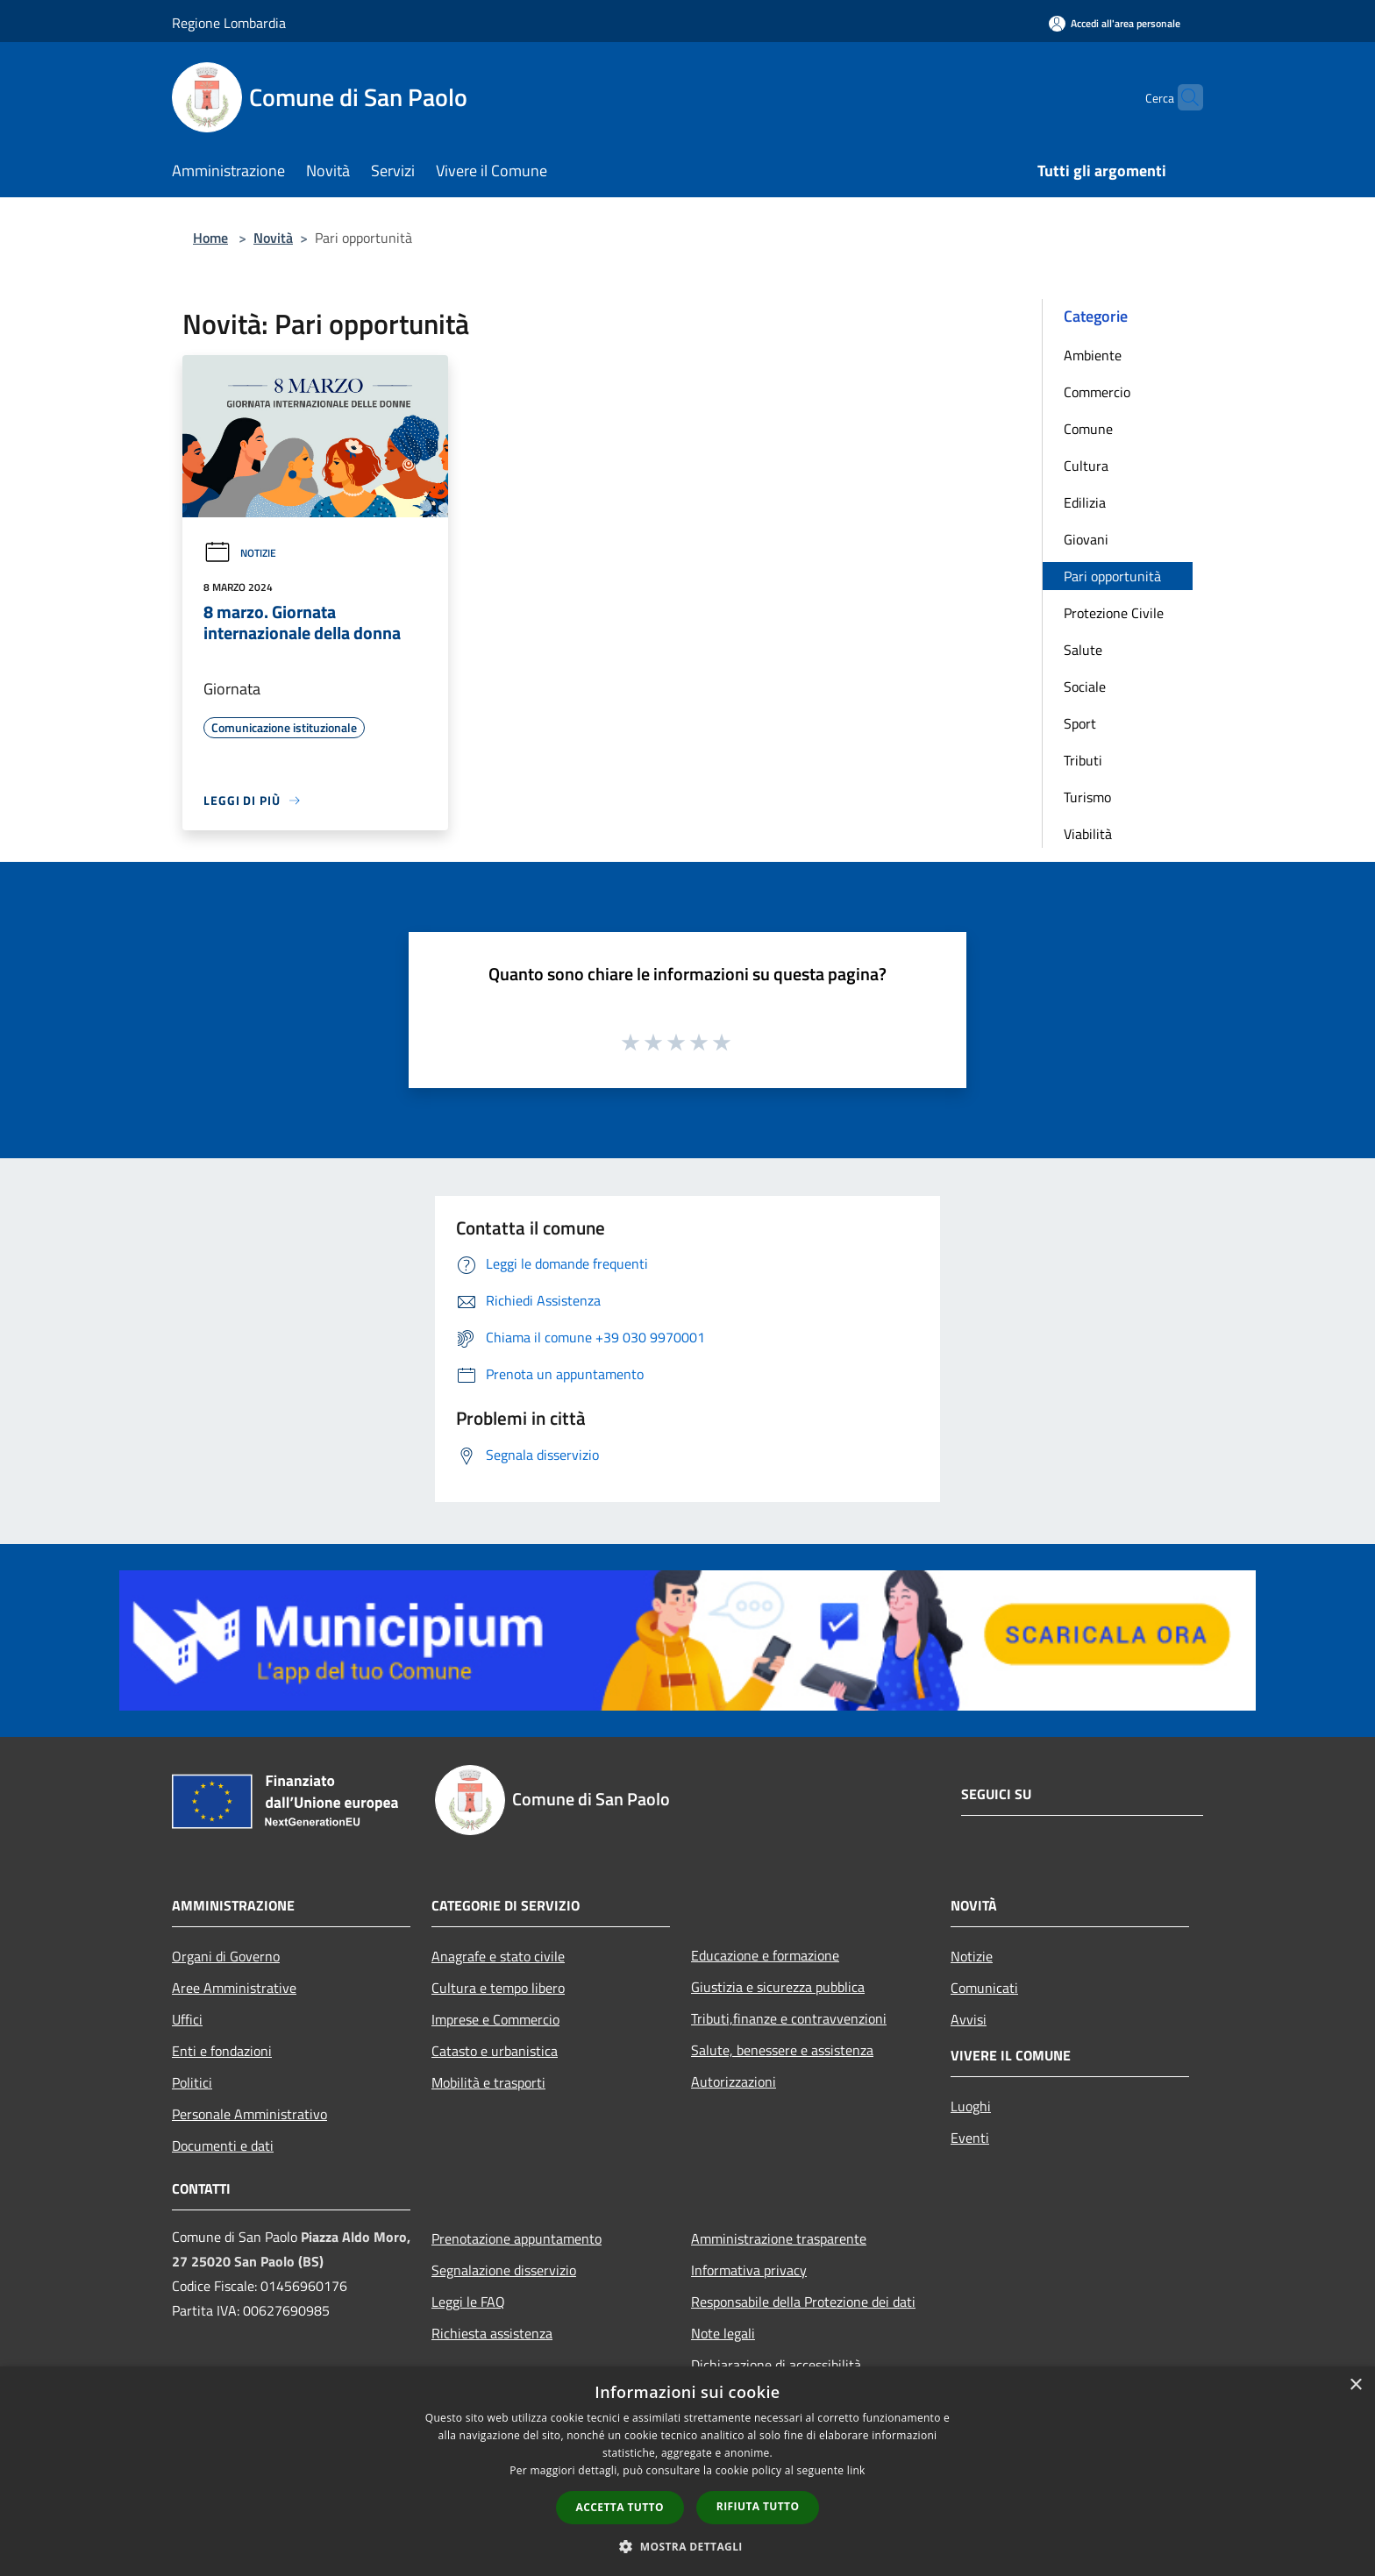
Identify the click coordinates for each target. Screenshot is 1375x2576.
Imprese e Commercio (495, 2019)
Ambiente (1093, 355)
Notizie (239, 552)
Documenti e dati (223, 2145)
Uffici (187, 2019)
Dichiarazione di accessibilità (776, 2364)
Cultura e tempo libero (498, 1987)
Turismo (1087, 797)
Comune (1088, 428)
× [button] (1355, 2385)
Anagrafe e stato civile (498, 1956)
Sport (1080, 723)
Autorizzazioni (733, 2081)
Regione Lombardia (229, 22)
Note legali (723, 2333)
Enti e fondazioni (222, 2050)
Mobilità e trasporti (488, 2082)
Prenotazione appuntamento (516, 2238)
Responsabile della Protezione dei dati (803, 2301)
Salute (1083, 649)
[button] (687, 2546)
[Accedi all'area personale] (1114, 23)
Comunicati (984, 1987)
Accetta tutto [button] (620, 2507)
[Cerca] (1182, 97)
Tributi (1083, 760)
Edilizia (1085, 502)
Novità (273, 237)
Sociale (1085, 686)
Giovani (1086, 539)
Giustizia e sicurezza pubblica (778, 1986)
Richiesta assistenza (491, 2333)
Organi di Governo (226, 1956)
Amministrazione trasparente (778, 2238)
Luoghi (971, 2106)
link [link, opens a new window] (856, 2470)
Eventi (970, 2137)
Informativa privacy (749, 2270)
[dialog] (687, 2471)
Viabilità (1088, 833)
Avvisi (969, 2019)
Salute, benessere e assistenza (782, 2049)
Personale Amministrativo (249, 2113)
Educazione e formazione (765, 1955)
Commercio (1097, 391)
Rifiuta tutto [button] (758, 2506)
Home (210, 237)
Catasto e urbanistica (494, 2050)
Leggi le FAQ (468, 2301)
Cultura (1086, 465)
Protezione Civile (1114, 612)
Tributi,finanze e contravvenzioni (789, 2018)
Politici (192, 2082)
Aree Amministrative (234, 1987)
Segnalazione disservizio (503, 2270)
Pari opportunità (1112, 576)
